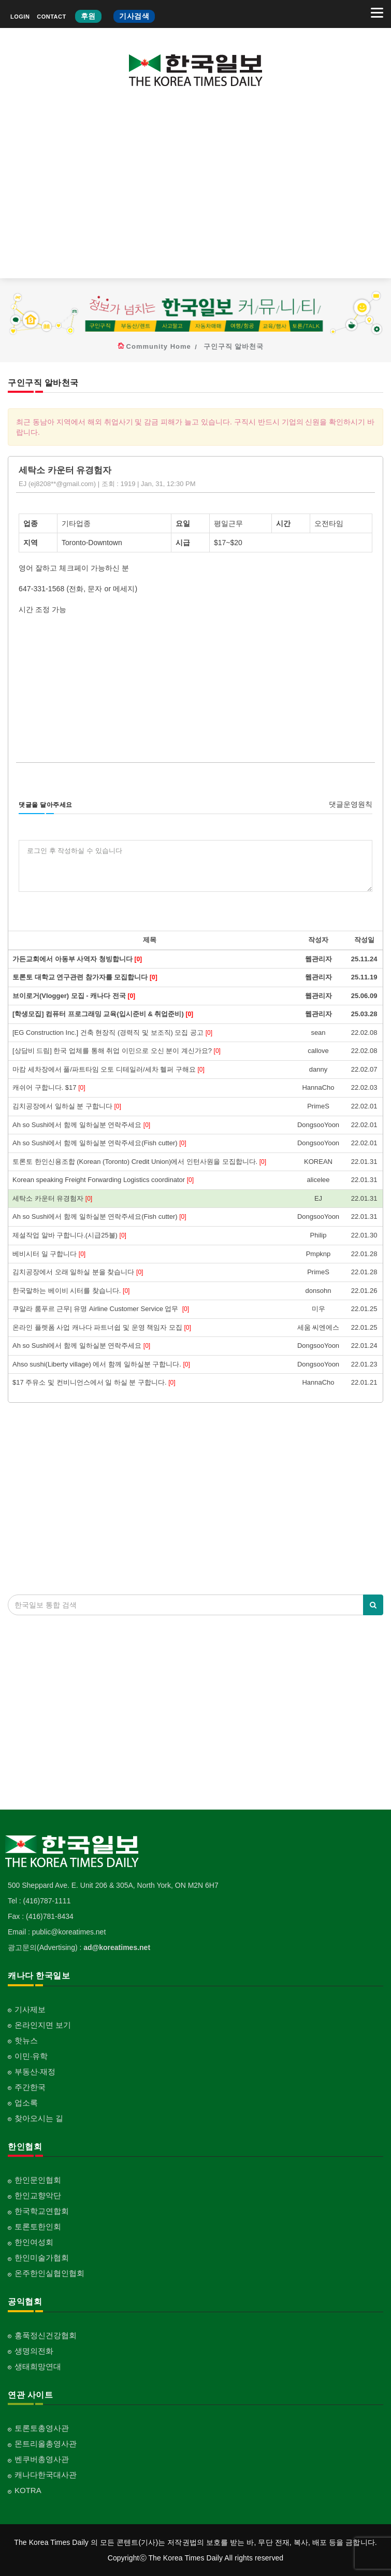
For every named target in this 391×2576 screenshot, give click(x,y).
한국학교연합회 (42, 2211)
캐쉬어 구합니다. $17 (48, 1087)
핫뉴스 (26, 2040)
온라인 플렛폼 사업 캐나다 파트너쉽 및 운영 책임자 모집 (101, 1327)
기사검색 (134, 16)
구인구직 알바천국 (234, 346)
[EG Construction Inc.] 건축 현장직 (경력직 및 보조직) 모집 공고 (112, 1032)
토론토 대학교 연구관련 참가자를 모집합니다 (84, 977)
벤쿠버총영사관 (42, 2459)
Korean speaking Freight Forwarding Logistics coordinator (103, 1180)
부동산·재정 (35, 2071)
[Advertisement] (195, 189)
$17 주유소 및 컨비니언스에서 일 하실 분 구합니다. (94, 1382)
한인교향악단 (38, 2195)
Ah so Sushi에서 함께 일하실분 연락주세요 (81, 1125)
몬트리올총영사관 (46, 2443)
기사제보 (30, 2009)
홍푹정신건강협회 (46, 2335)
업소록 (26, 2102)
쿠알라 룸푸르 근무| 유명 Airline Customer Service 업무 (100, 1309)
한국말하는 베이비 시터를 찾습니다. (70, 1290)
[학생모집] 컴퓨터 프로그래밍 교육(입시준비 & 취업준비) (102, 1014)
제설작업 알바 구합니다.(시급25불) (69, 1235)
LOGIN (20, 16)
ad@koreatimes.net (116, 1947)
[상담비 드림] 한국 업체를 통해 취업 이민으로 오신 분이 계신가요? (116, 1051)
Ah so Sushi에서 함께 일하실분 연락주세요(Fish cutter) (99, 1143)
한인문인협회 (38, 2179)
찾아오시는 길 (39, 2118)
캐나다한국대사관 (46, 2474)
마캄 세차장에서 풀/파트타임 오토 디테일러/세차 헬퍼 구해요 (108, 1069)
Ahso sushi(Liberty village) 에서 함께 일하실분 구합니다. (101, 1364)
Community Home (158, 346)
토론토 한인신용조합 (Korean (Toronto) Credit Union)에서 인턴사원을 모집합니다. (139, 1161)
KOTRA (28, 2490)
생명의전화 (34, 2350)
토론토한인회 (38, 2226)
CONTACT (51, 16)
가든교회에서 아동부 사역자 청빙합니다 (77, 959)
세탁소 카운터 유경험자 (52, 1198)
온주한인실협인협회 (49, 2273)
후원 (88, 16)
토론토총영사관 (42, 2428)
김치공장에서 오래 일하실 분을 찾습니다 (77, 1272)
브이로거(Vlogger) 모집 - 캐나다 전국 (73, 996)
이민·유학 (31, 2056)
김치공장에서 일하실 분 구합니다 (66, 1106)
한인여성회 (34, 2242)
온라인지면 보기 (43, 2024)
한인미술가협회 (42, 2257)
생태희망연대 (38, 2366)
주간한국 (30, 2087)
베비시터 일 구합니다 (48, 1254)
